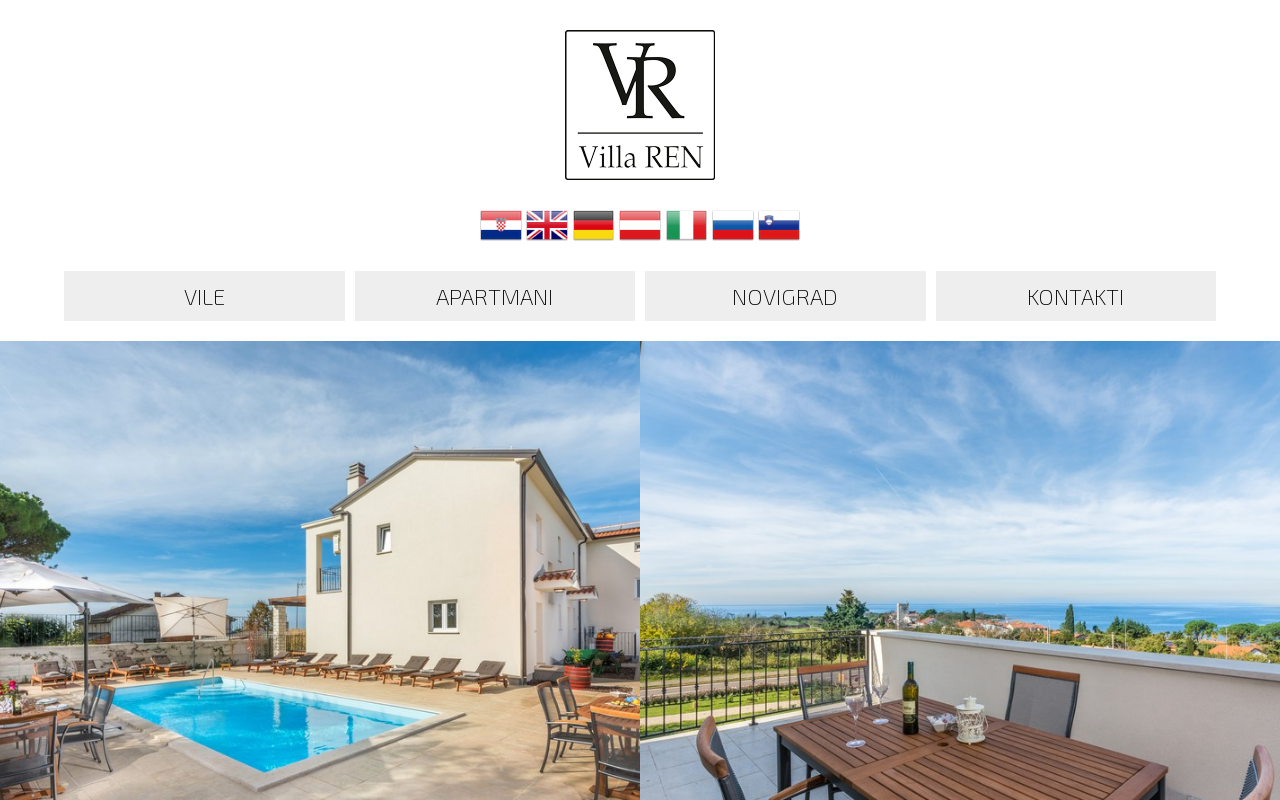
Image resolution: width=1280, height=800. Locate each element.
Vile (204, 296)
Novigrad (785, 296)
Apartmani (494, 296)
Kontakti (1075, 296)
